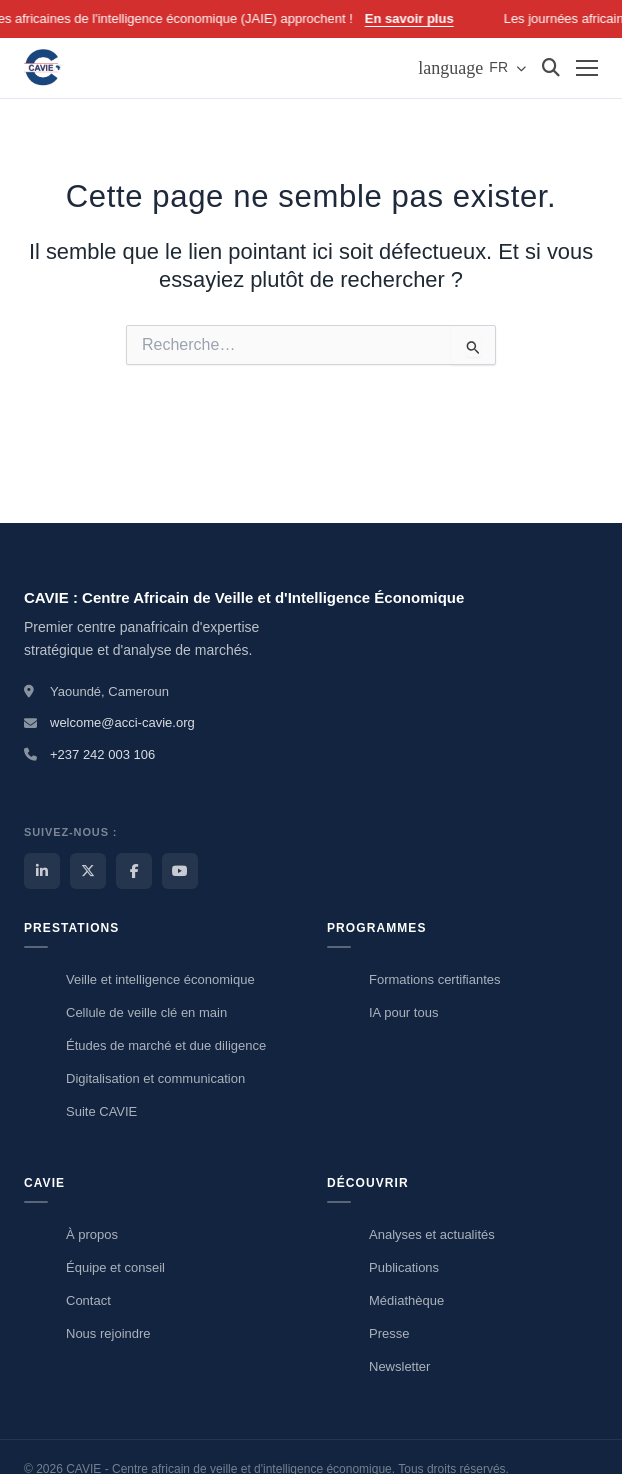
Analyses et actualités (432, 1234)
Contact (88, 1300)
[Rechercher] (551, 68)
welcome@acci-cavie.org (122, 722)
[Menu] (587, 68)
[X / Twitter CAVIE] (88, 871)
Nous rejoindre (108, 1333)
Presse (389, 1333)
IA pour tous (403, 1012)
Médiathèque (406, 1300)
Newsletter (399, 1366)
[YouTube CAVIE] (180, 871)
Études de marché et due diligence (166, 1045)
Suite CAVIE (101, 1111)
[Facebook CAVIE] (134, 871)
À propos (92, 1234)
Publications (404, 1267)
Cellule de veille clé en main (146, 1012)
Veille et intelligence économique (160, 979)
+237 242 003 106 (102, 754)
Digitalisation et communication (155, 1078)
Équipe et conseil (115, 1267)
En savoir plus (418, 18)
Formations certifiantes (435, 979)
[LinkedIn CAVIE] (42, 871)
